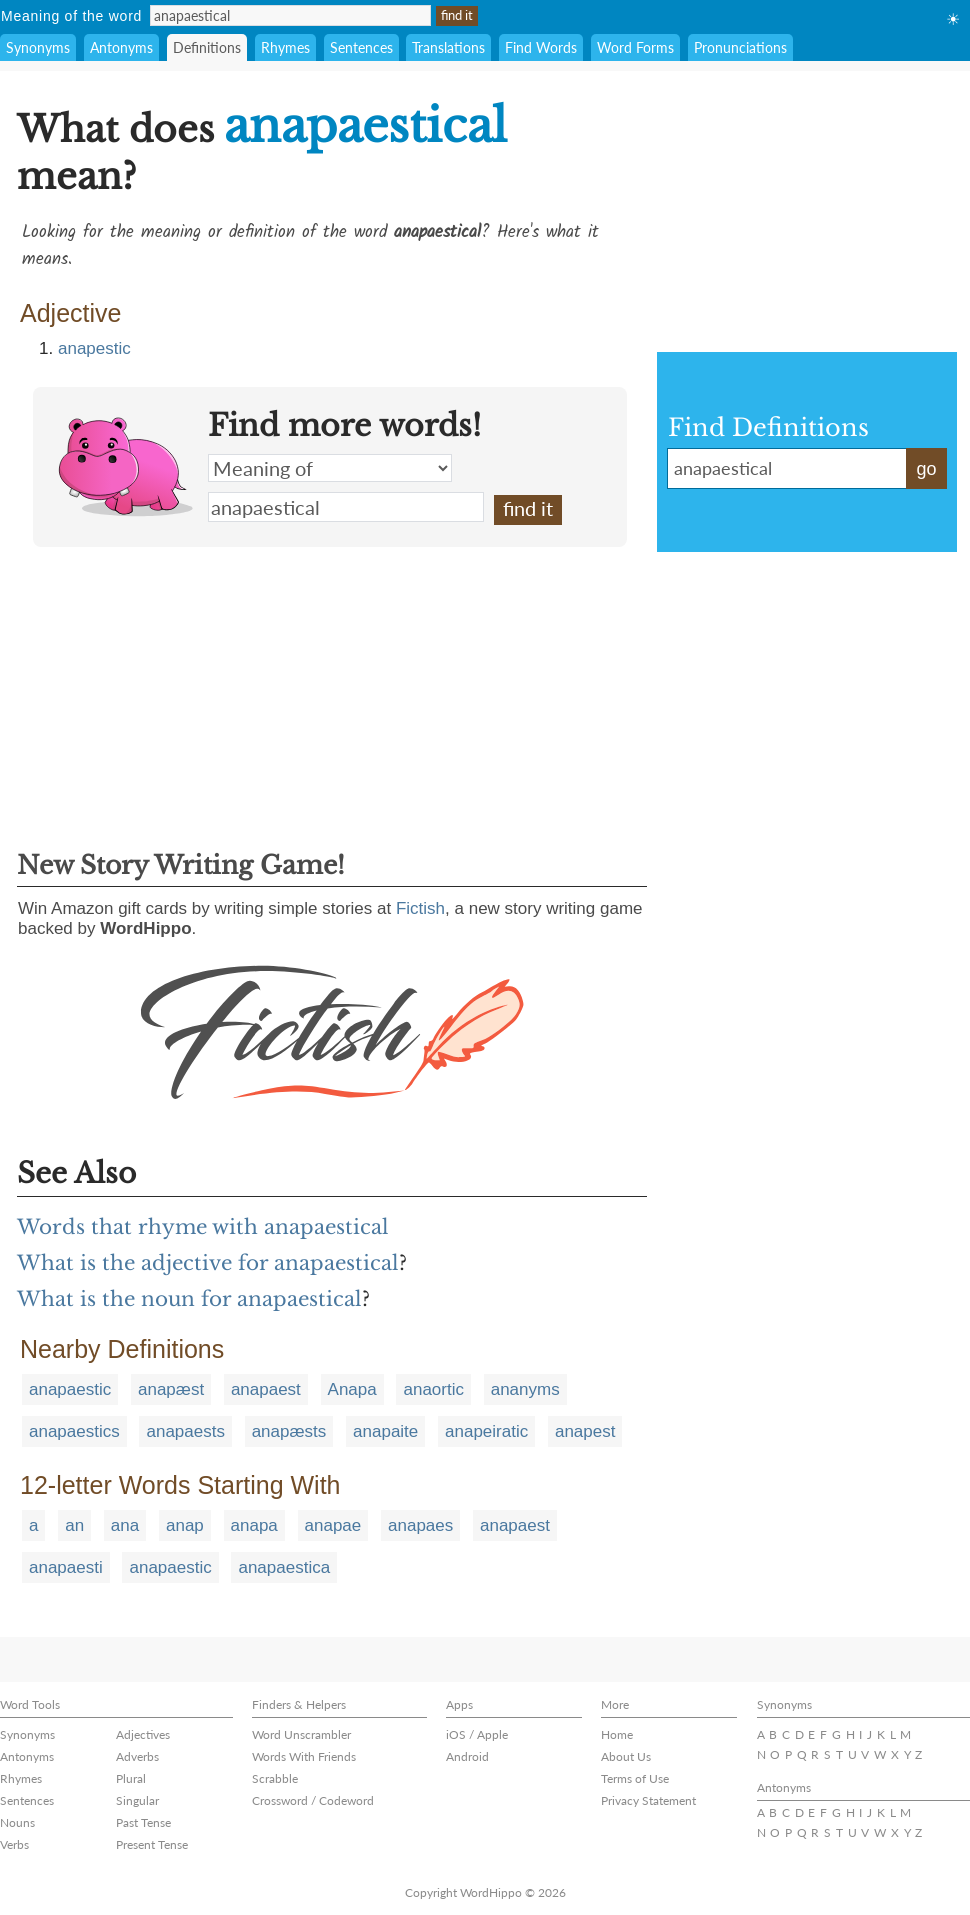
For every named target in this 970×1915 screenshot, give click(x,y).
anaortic (433, 1389)
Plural (131, 1778)
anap (185, 1525)
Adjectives (143, 1734)
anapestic (94, 348)
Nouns (17, 1822)
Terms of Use (635, 1778)
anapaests (185, 1431)
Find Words (541, 47)
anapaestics (74, 1431)
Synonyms (38, 47)
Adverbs (137, 1756)
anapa (254, 1525)
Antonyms (121, 47)
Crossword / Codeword (313, 1800)
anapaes (420, 1525)
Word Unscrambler (301, 1734)
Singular (137, 1800)
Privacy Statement (648, 1800)
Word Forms (635, 47)
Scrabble (275, 1778)
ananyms (525, 1389)
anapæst (171, 1389)
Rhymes (285, 47)
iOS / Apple (477, 1734)
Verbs (14, 1844)
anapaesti (66, 1567)
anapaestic (70, 1389)
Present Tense (152, 1844)
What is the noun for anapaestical (189, 1299)
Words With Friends (304, 1756)
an (74, 1525)
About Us (626, 1756)
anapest (585, 1431)
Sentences (361, 47)
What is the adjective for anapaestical (208, 1263)
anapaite (385, 1431)
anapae (333, 1525)
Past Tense (143, 1822)
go (926, 469)
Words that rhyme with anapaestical (203, 1227)
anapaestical (346, 507)
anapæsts (289, 1431)
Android (467, 1756)
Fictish (420, 908)
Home (617, 1734)
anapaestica (284, 1567)
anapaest (266, 1389)
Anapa (352, 1389)
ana (125, 1525)
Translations (448, 47)
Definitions (207, 47)
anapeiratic (486, 1431)
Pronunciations (740, 47)
